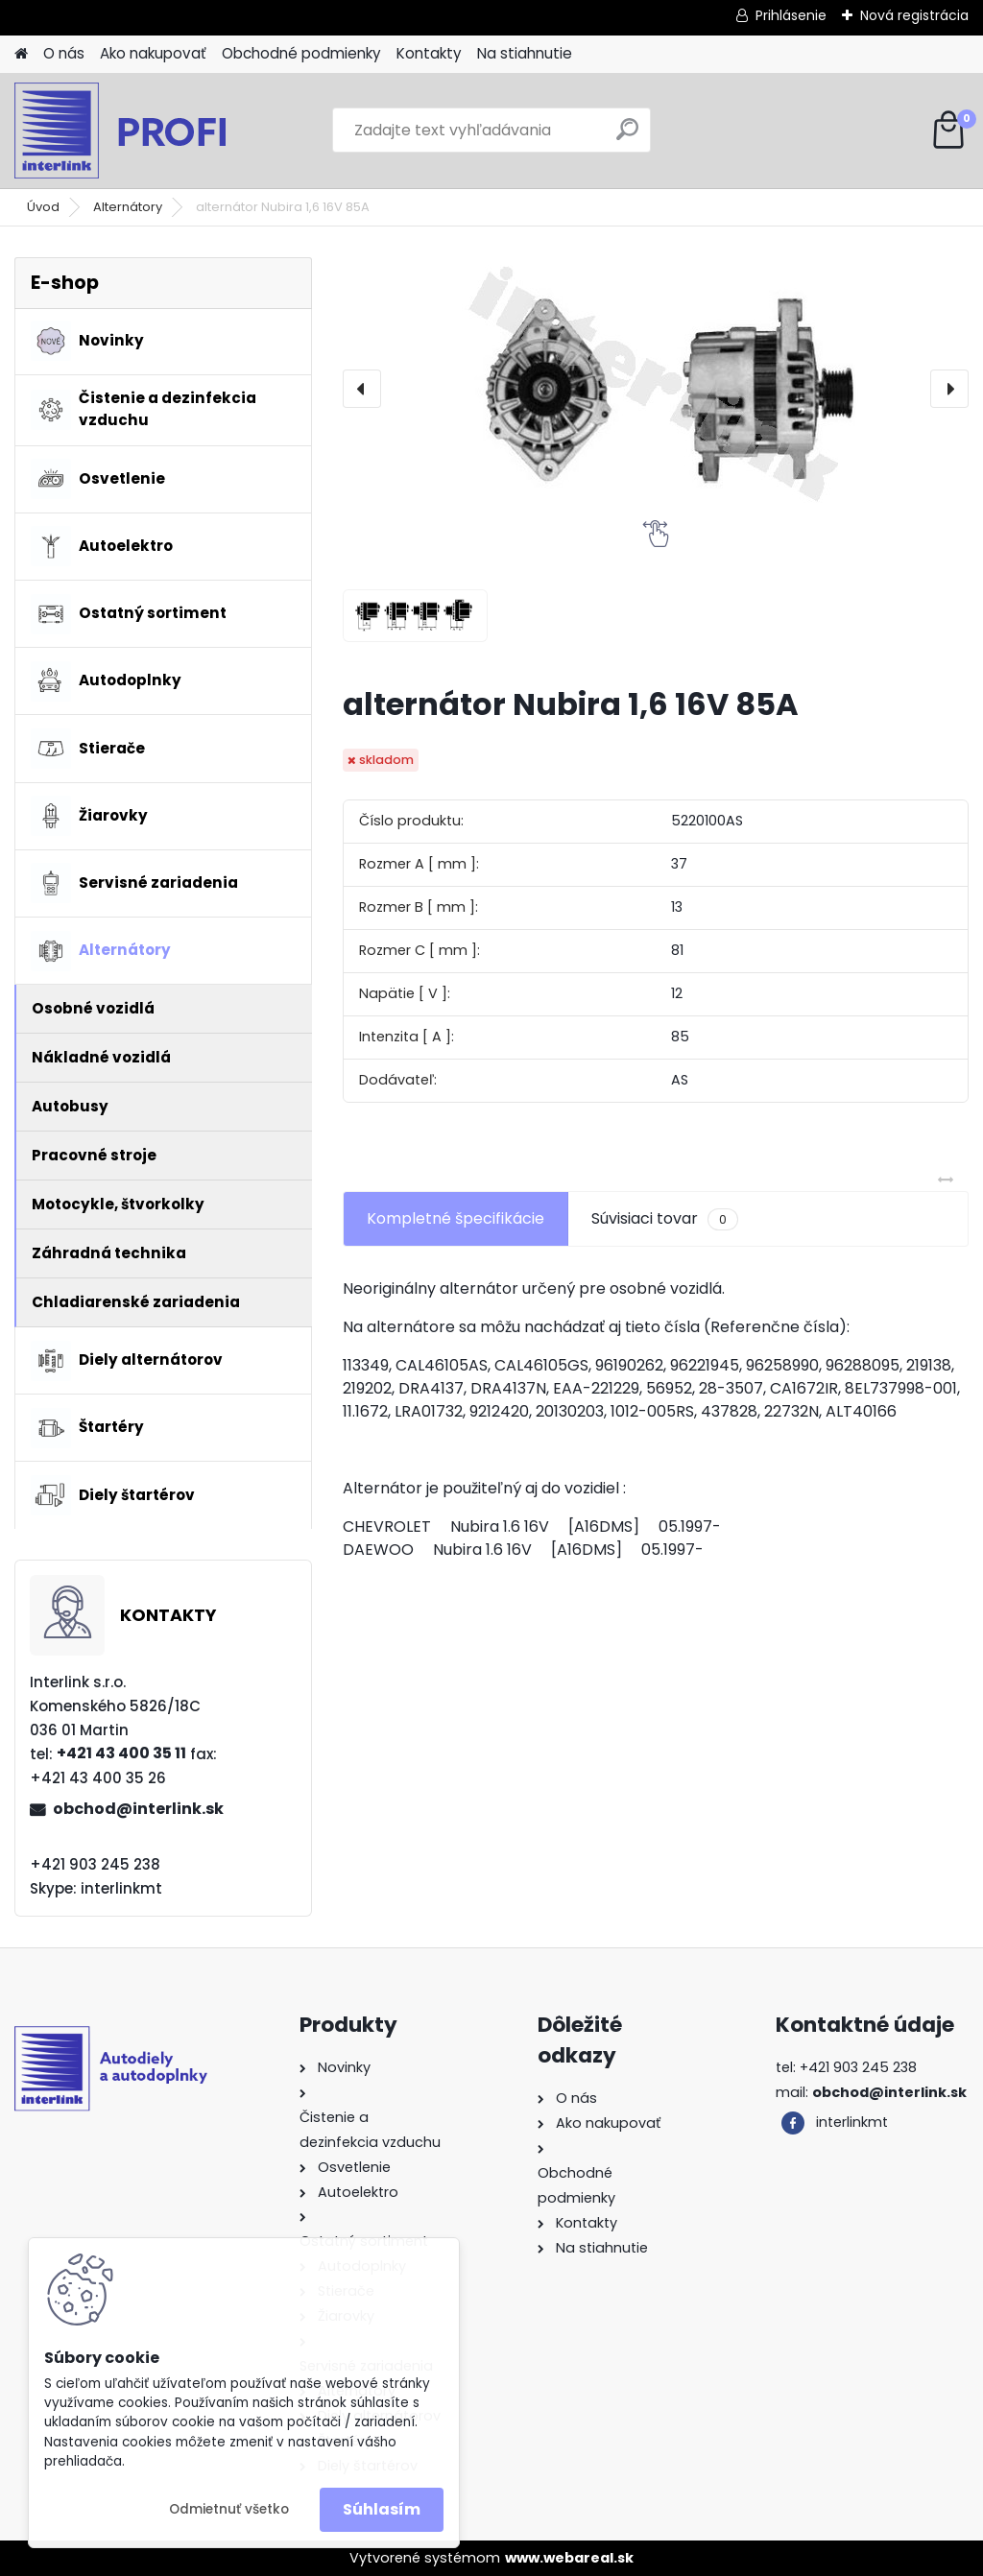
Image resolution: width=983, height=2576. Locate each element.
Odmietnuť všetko (229, 2509)
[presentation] (362, 389)
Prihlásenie (791, 15)
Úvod (43, 207)
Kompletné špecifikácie (455, 1218)
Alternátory (127, 207)
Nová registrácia (914, 15)
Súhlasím (381, 2509)
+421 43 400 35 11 (121, 1753)
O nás (63, 53)
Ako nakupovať (153, 53)
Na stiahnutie (524, 53)
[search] (627, 136)
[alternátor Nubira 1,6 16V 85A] (656, 388)
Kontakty (429, 53)
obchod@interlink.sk (138, 1809)
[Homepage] (21, 54)
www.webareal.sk (569, 2557)
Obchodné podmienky (301, 53)
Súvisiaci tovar (664, 1218)
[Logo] (146, 131)
